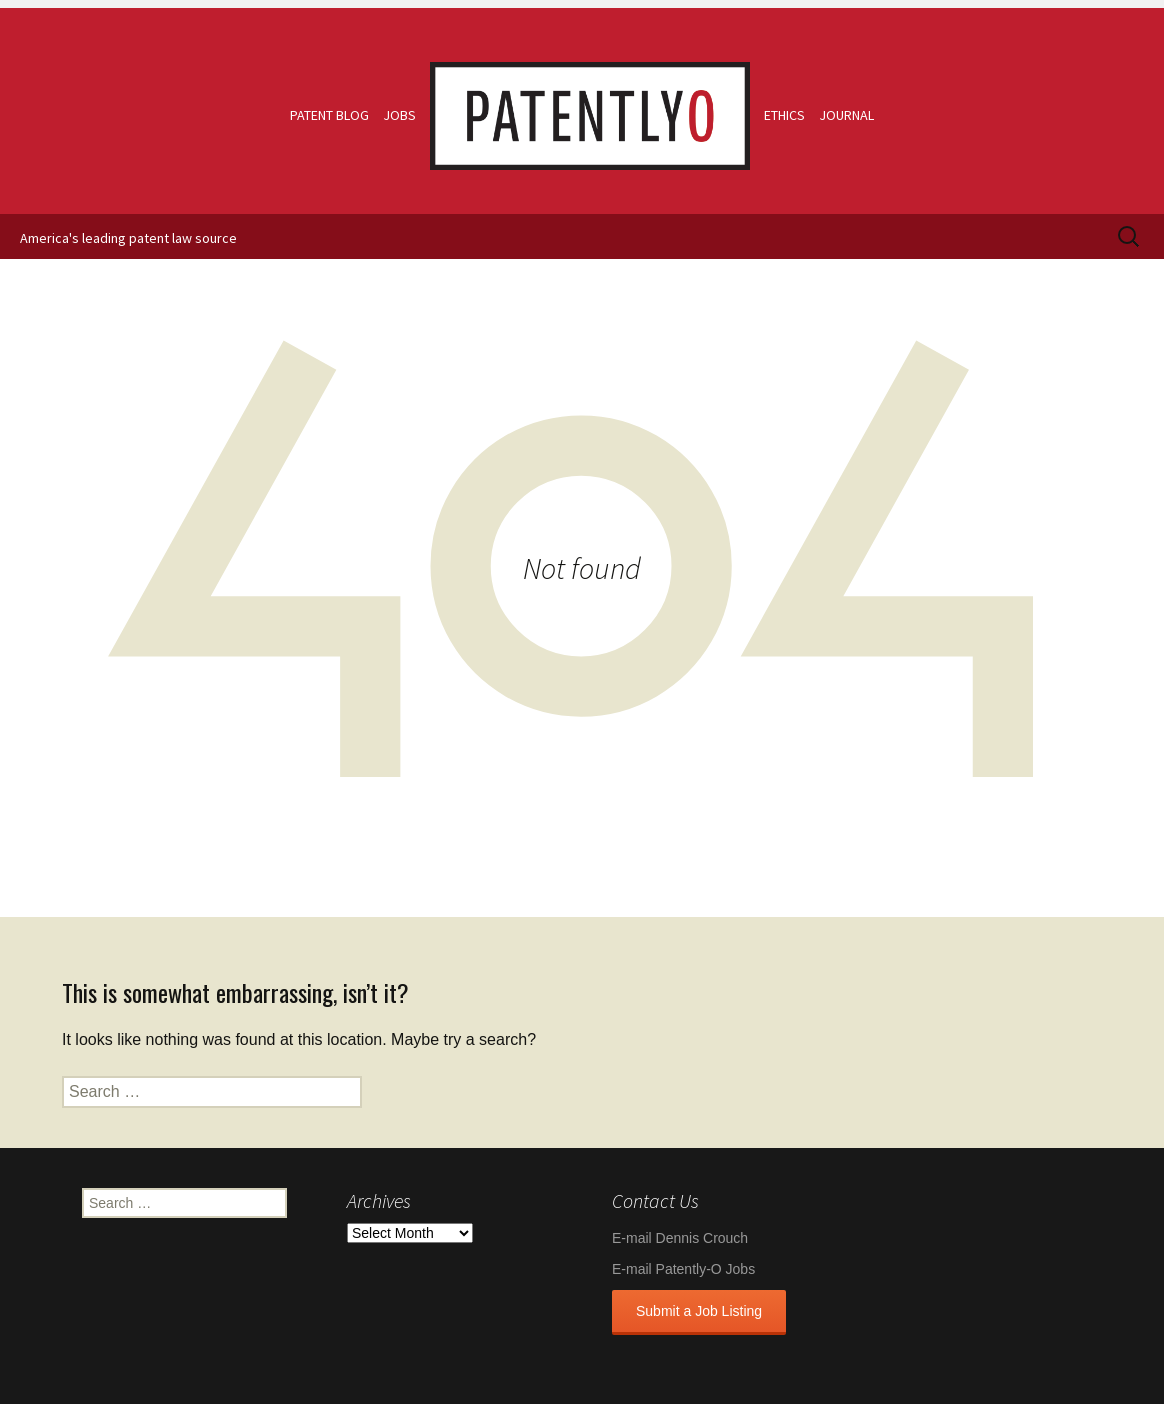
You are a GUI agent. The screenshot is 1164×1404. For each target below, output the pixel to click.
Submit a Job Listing (699, 1311)
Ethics (784, 115)
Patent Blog (329, 115)
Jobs (399, 115)
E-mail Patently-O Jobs (683, 1269)
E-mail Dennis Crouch (680, 1238)
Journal (846, 115)
